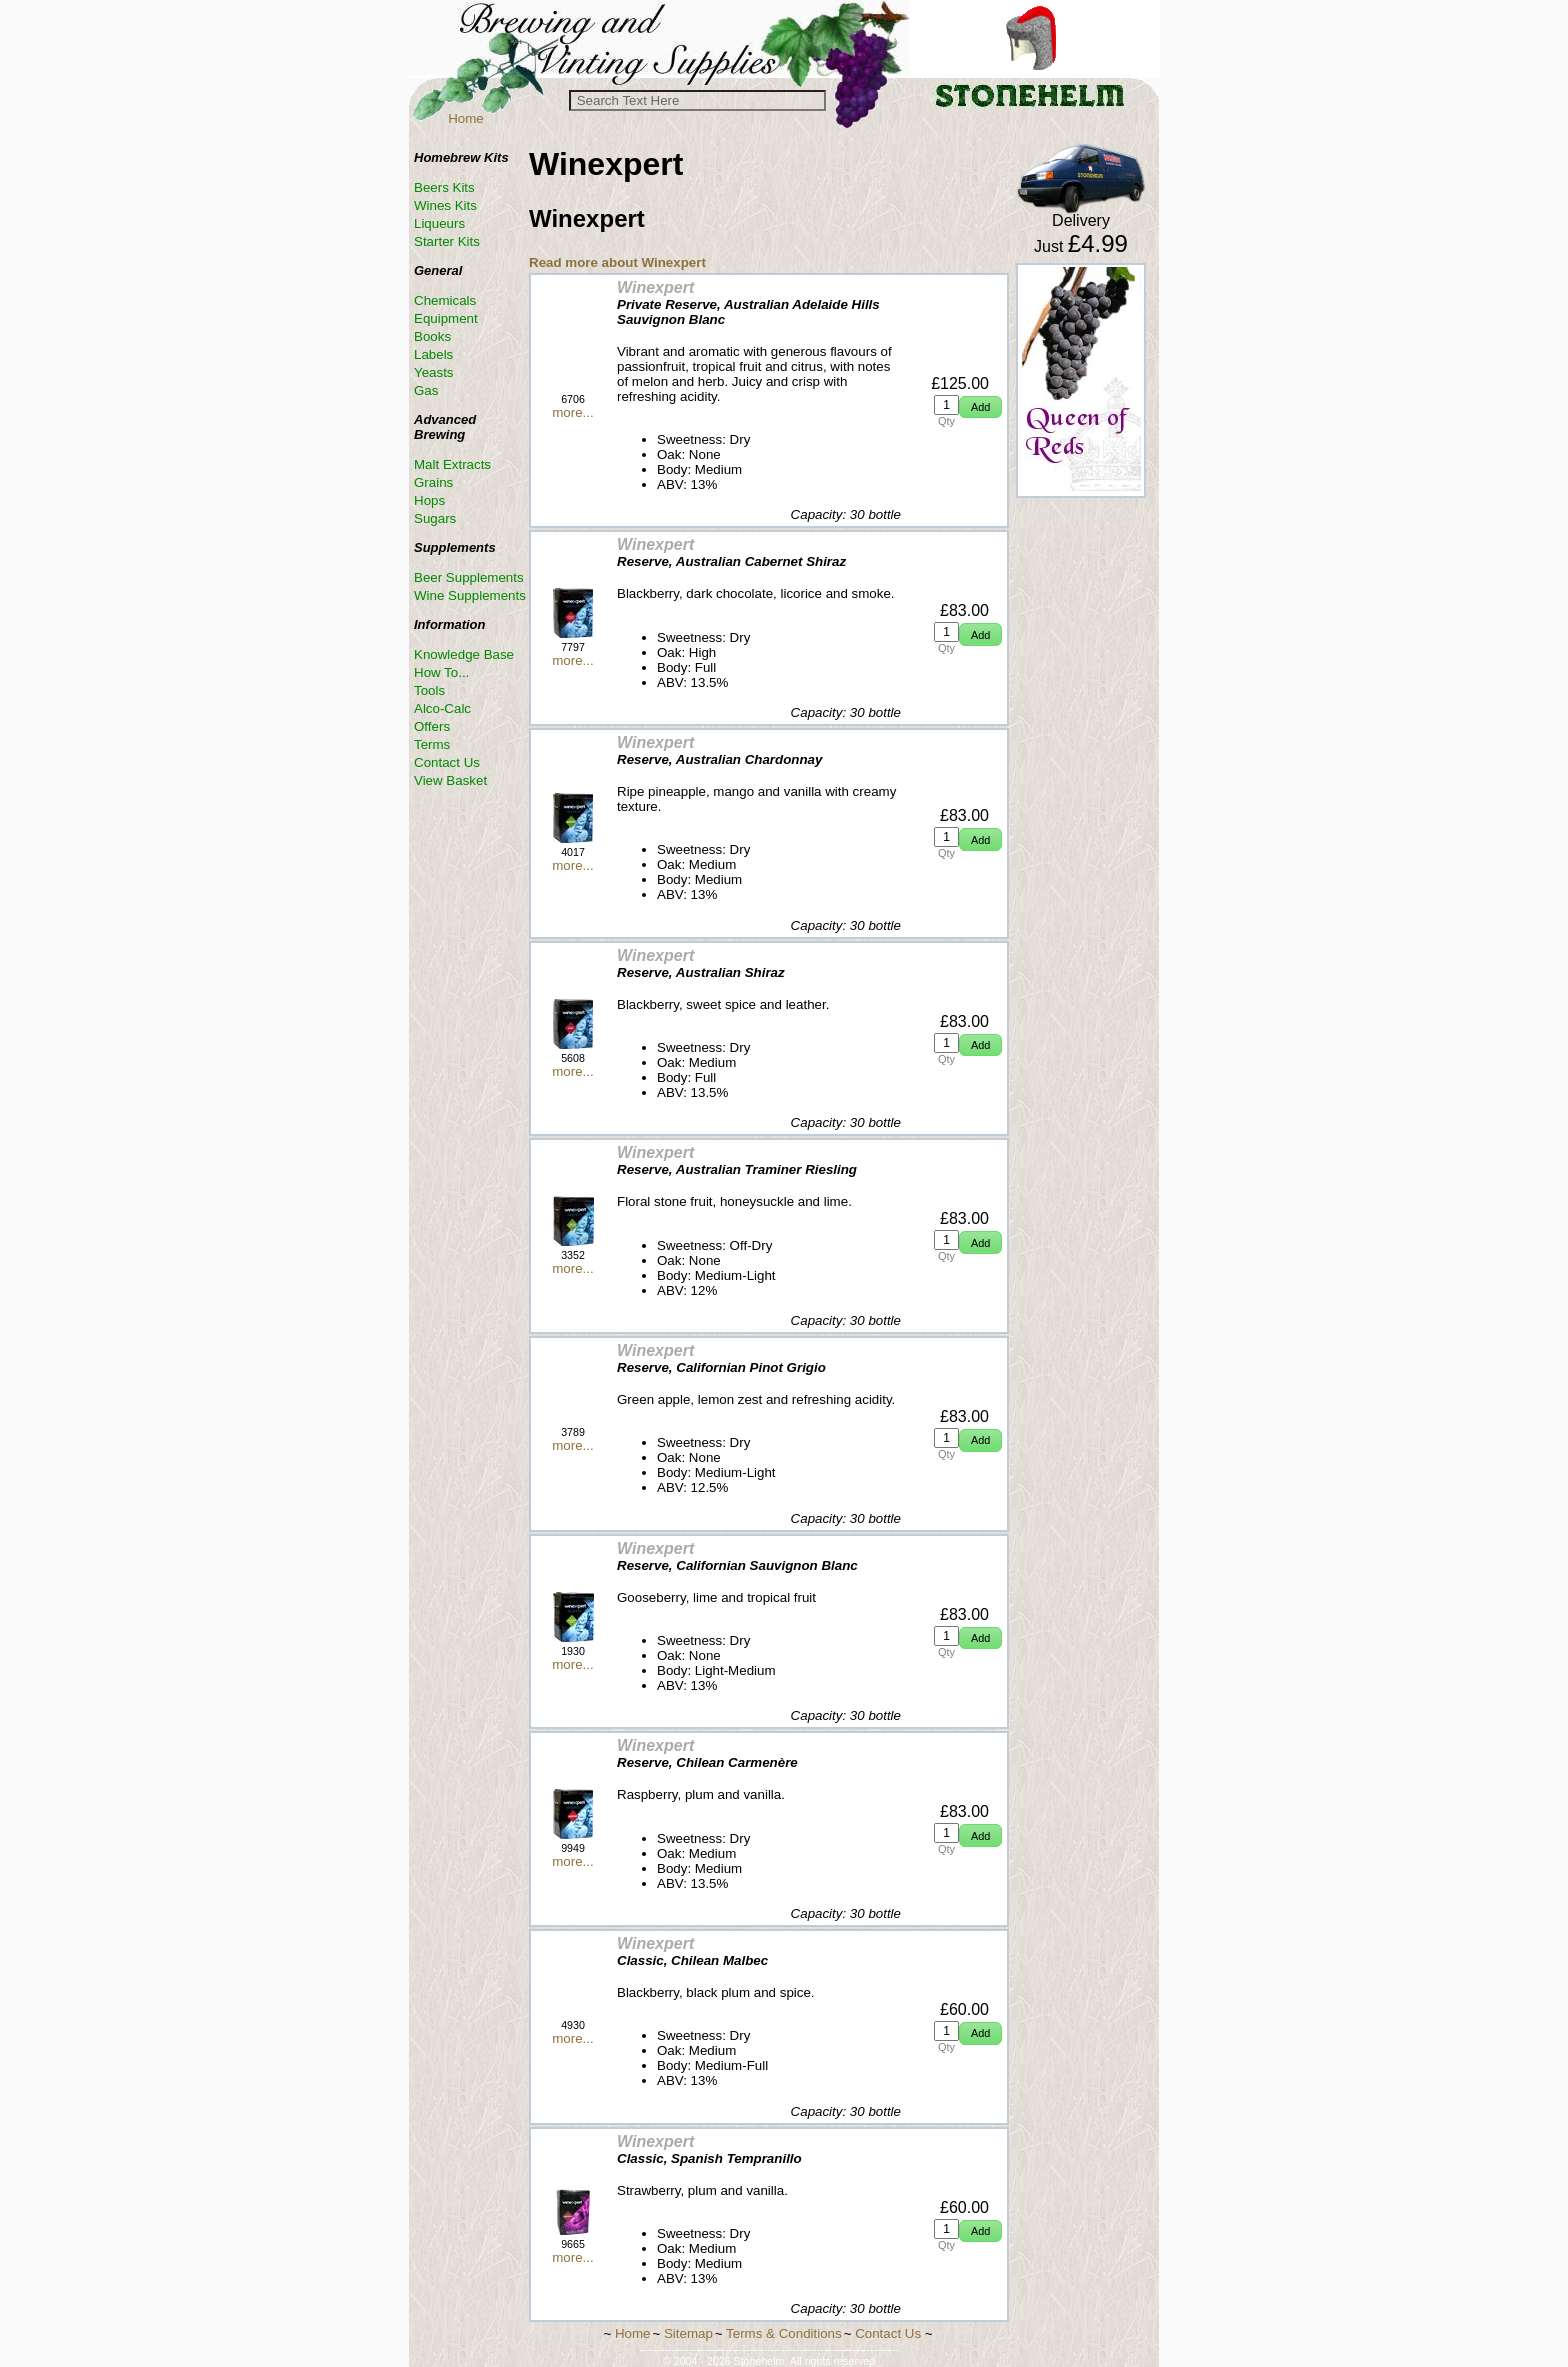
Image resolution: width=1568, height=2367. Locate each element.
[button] (980, 407)
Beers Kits (444, 187)
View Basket (450, 780)
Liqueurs (439, 223)
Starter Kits (447, 241)
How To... (441, 672)
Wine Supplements (470, 595)
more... (572, 412)
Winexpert (655, 287)
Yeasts (434, 372)
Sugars (435, 518)
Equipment (446, 318)
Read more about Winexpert (617, 262)
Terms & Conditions (784, 2333)
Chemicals (445, 300)
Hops (429, 500)
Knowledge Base (464, 654)
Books (432, 336)
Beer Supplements (469, 577)
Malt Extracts (452, 464)
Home (466, 118)
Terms (432, 744)
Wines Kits (445, 205)
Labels (433, 354)
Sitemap (688, 2333)
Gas (426, 390)
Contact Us (447, 762)
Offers (432, 726)
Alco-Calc (442, 708)
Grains (433, 482)
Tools (429, 690)
